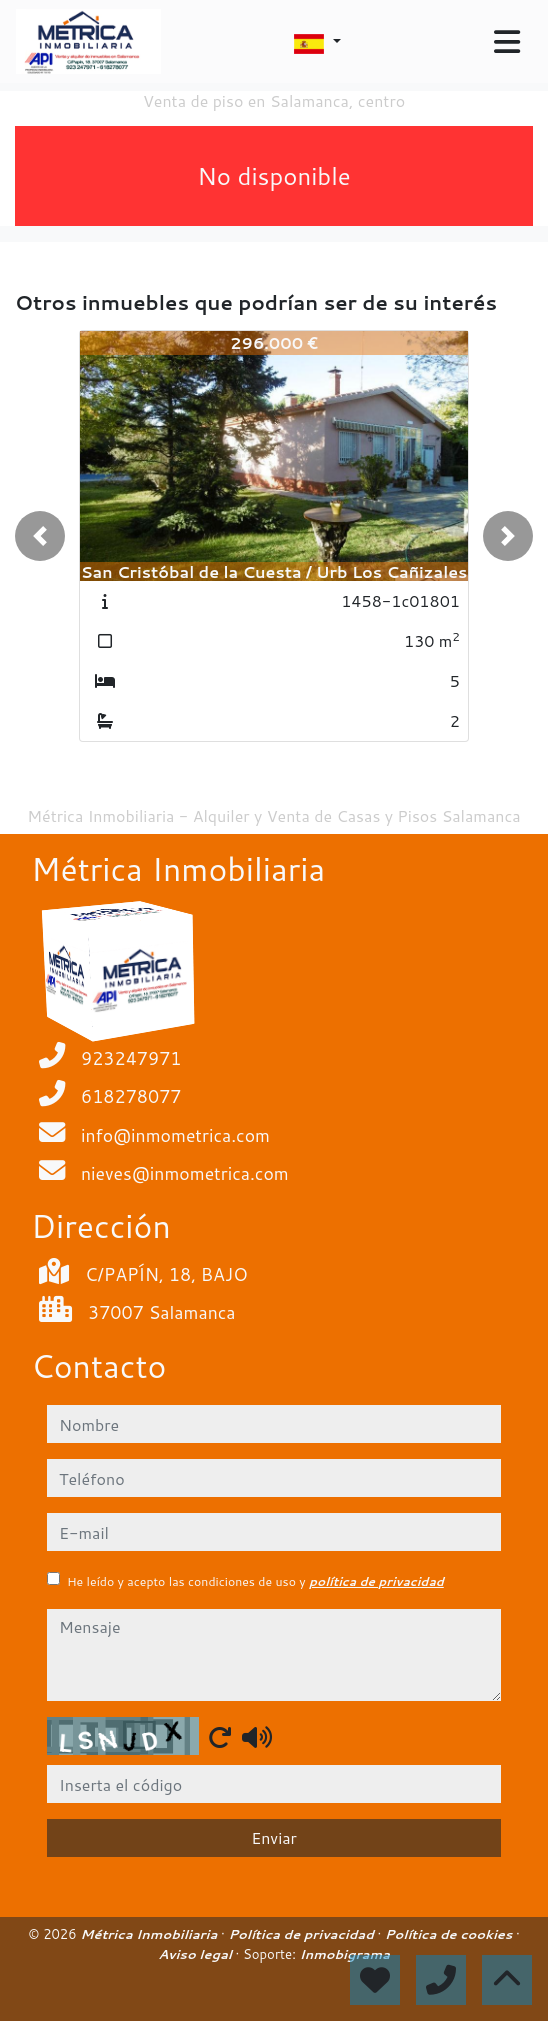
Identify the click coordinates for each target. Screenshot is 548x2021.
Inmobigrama (344, 1954)
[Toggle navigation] (507, 42)
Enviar (274, 1837)
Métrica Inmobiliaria (150, 1934)
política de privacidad (376, 1581)
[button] (40, 536)
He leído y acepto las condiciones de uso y (255, 1581)
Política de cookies (450, 1934)
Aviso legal (196, 1954)
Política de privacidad (302, 1934)
